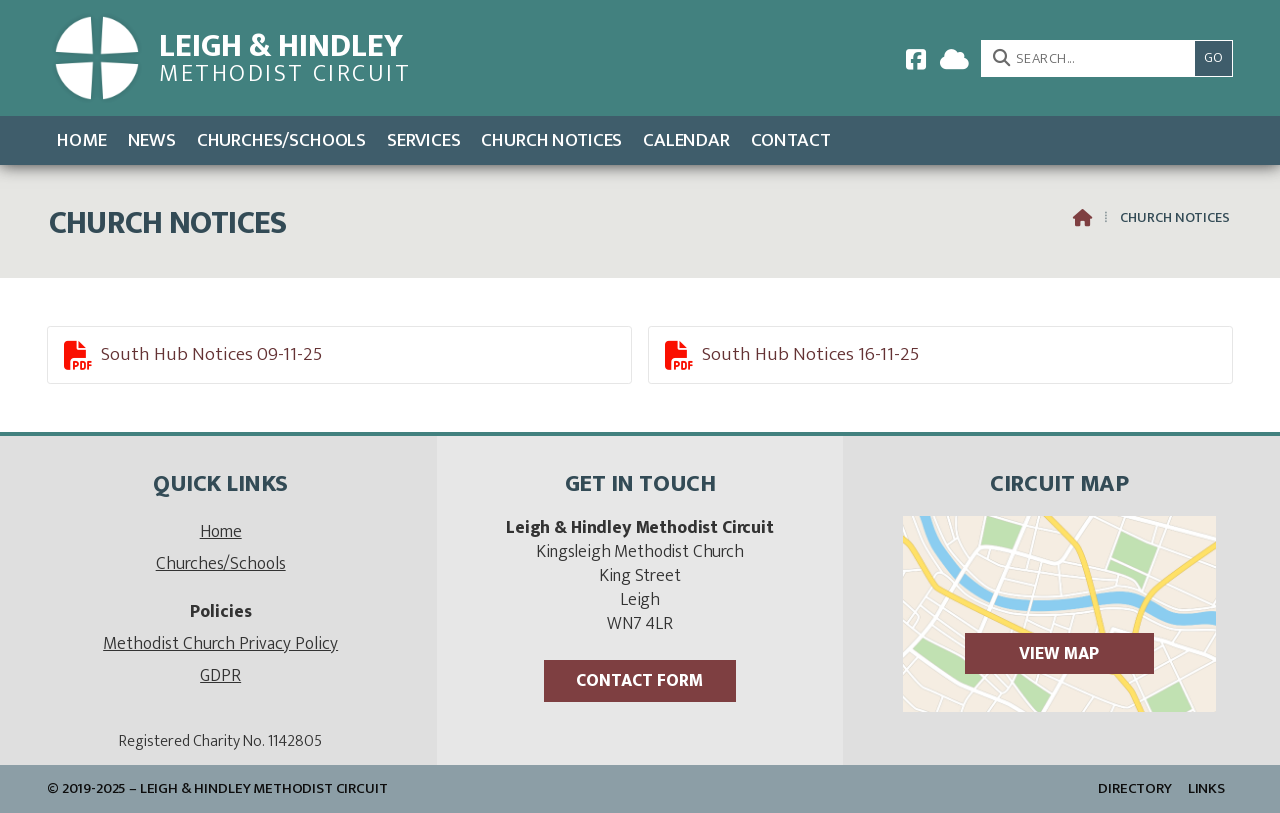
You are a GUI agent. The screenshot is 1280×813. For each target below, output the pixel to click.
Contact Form (639, 680)
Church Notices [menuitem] (551, 140)
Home (221, 531)
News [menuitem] (152, 140)
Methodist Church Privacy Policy (220, 643)
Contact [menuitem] (791, 140)
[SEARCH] (1093, 58)
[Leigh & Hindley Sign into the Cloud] (954, 58)
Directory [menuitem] (1135, 788)
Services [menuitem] (424, 140)
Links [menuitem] (1206, 788)
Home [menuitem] (81, 140)
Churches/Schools (221, 563)
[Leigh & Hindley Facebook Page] (916, 58)
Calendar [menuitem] (686, 140)
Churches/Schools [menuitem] (281, 140)
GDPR (220, 675)
